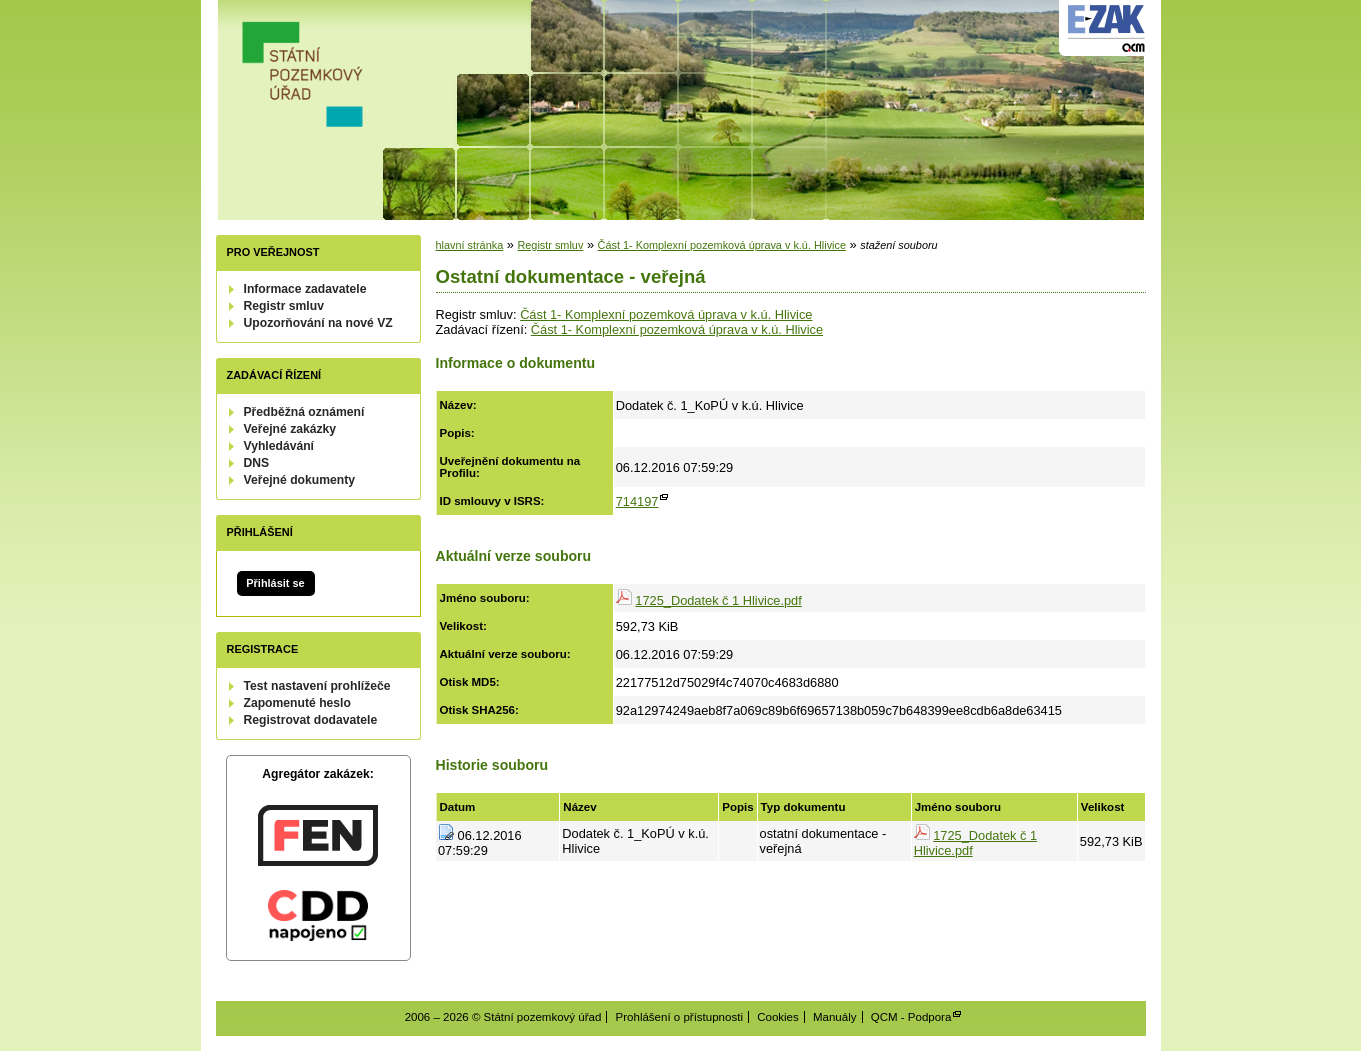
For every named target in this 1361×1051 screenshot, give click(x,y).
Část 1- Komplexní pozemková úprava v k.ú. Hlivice (722, 245)
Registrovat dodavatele (311, 720)
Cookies (778, 1017)
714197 (637, 501)
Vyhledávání (279, 446)
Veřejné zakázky (290, 429)
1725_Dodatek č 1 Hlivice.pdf (718, 600)
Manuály (835, 1017)
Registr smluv (284, 306)
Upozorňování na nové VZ (318, 323)
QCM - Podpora (911, 1017)
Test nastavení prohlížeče (317, 686)
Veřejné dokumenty (299, 480)
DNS (257, 463)
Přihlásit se (275, 583)
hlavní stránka (470, 245)
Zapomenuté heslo (297, 703)
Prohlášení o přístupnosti (679, 1017)
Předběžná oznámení (304, 412)
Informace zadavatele (305, 289)
